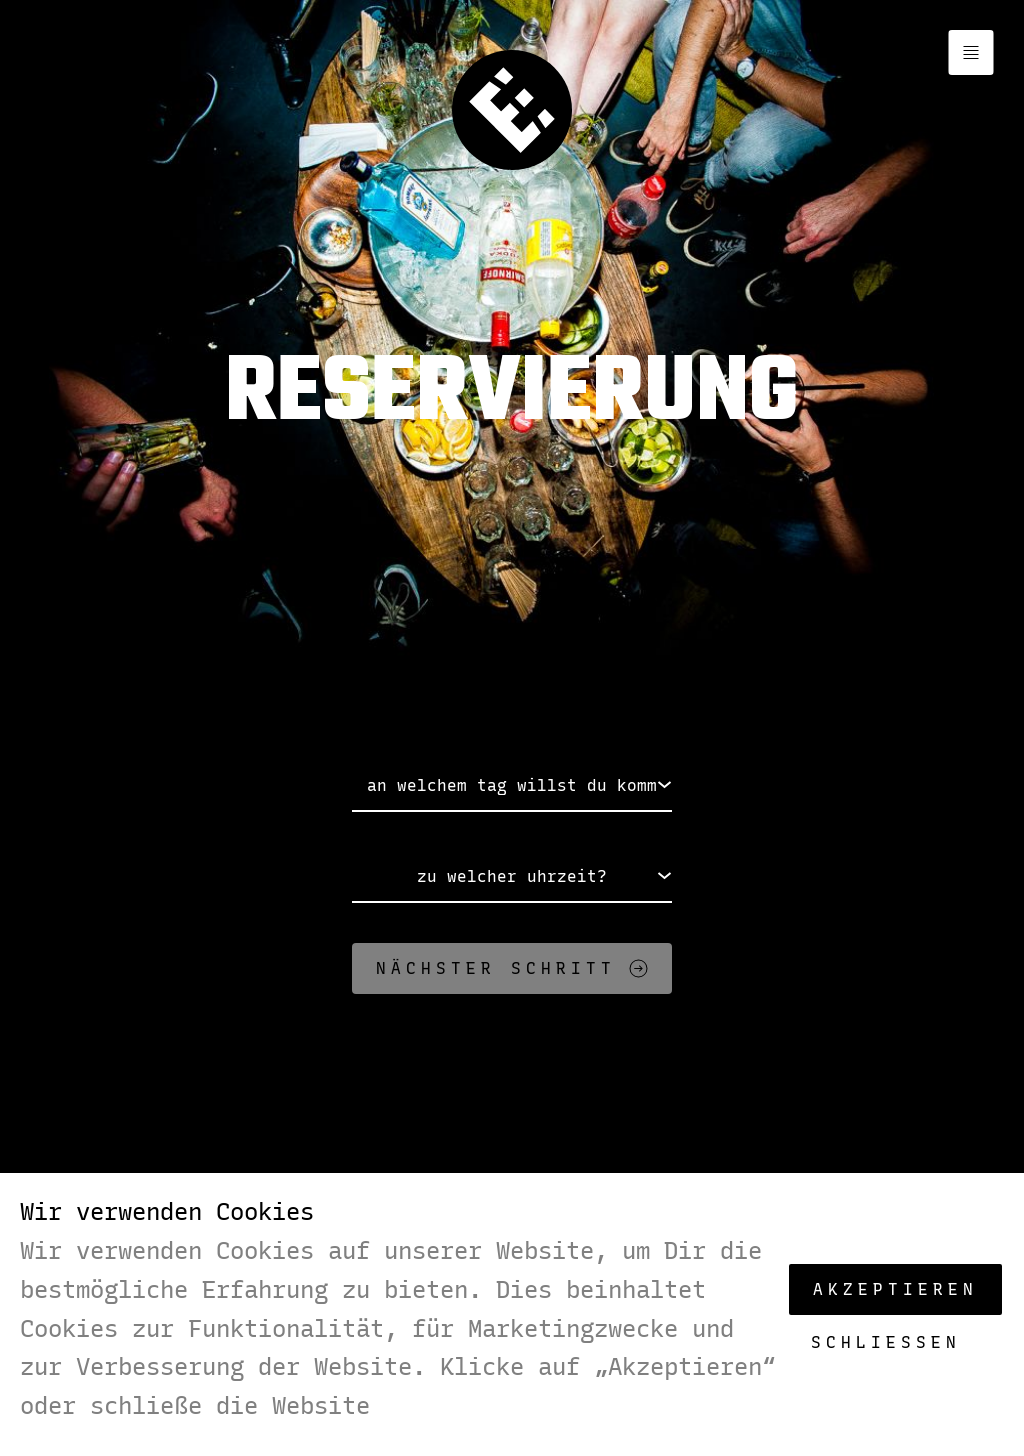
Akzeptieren (895, 1289)
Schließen (886, 1342)
